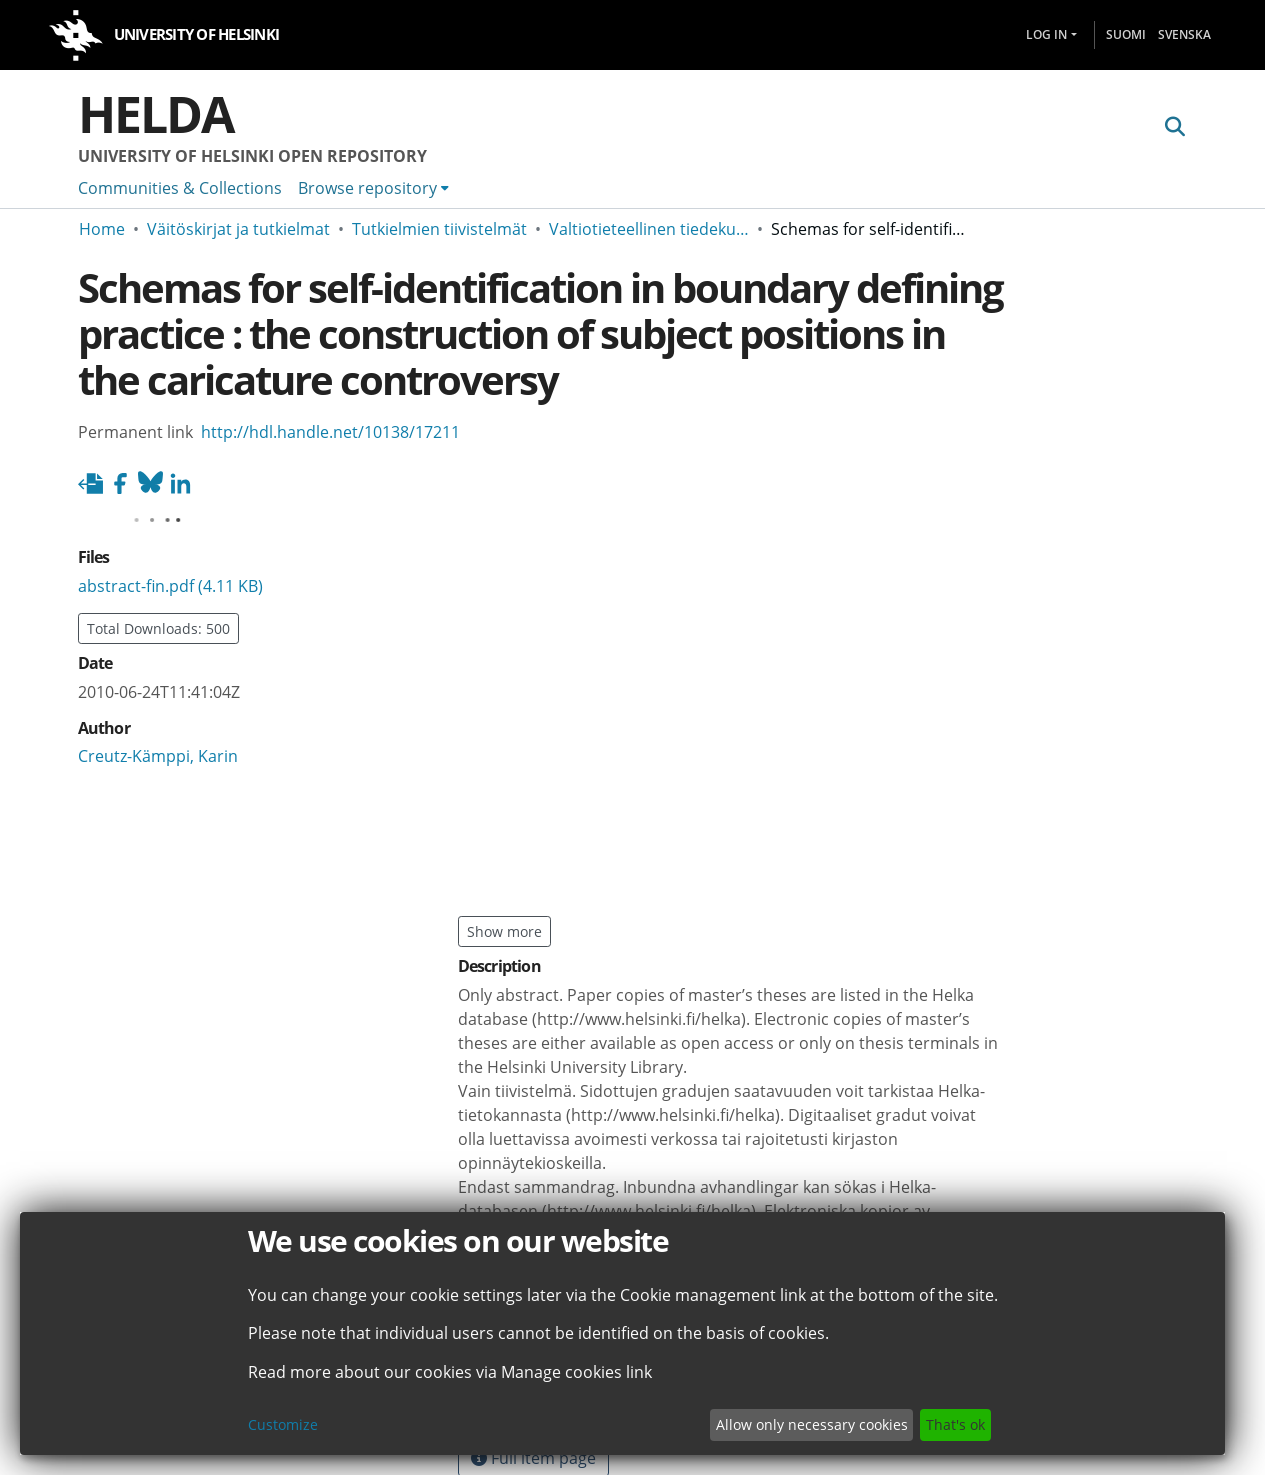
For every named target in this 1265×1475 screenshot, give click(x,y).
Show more (504, 931)
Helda (156, 114)
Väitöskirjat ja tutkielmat (238, 229)
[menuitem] (373, 188)
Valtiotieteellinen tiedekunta (649, 229)
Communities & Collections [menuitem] (180, 188)
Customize (283, 1424)
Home (102, 229)
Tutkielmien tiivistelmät (439, 229)
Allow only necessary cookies (812, 1424)
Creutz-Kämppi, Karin (158, 756)
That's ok (955, 1424)
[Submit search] (1175, 127)
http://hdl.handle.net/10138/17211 (330, 432)
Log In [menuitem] (1046, 34)
